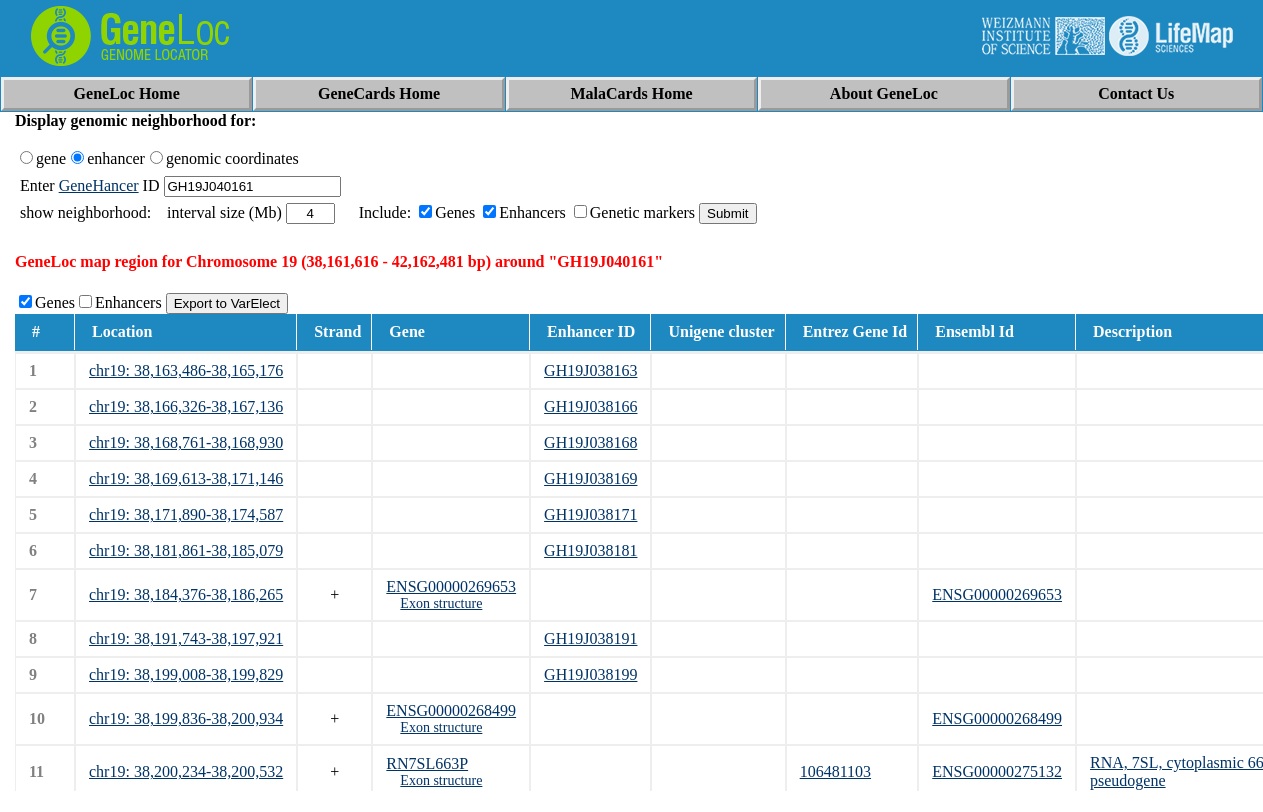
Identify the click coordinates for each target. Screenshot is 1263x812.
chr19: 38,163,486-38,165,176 (186, 370)
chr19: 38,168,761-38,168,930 (186, 442)
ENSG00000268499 (451, 710)
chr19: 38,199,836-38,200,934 (186, 718)
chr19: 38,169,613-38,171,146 (186, 478)
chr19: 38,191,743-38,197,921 (186, 638)
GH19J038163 (590, 370)
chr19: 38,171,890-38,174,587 (186, 514)
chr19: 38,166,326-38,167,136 (186, 406)
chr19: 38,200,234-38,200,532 (186, 771)
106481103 (835, 771)
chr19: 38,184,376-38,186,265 (186, 594)
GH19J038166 (590, 406)
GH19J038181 (590, 550)
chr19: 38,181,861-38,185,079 (186, 550)
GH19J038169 (590, 478)
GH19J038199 (590, 674)
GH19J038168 (590, 442)
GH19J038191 (590, 638)
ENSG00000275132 (997, 771)
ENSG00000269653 (451, 586)
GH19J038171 (590, 514)
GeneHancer (99, 185)
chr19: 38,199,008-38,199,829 (186, 674)
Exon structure (441, 603)
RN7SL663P (427, 763)
